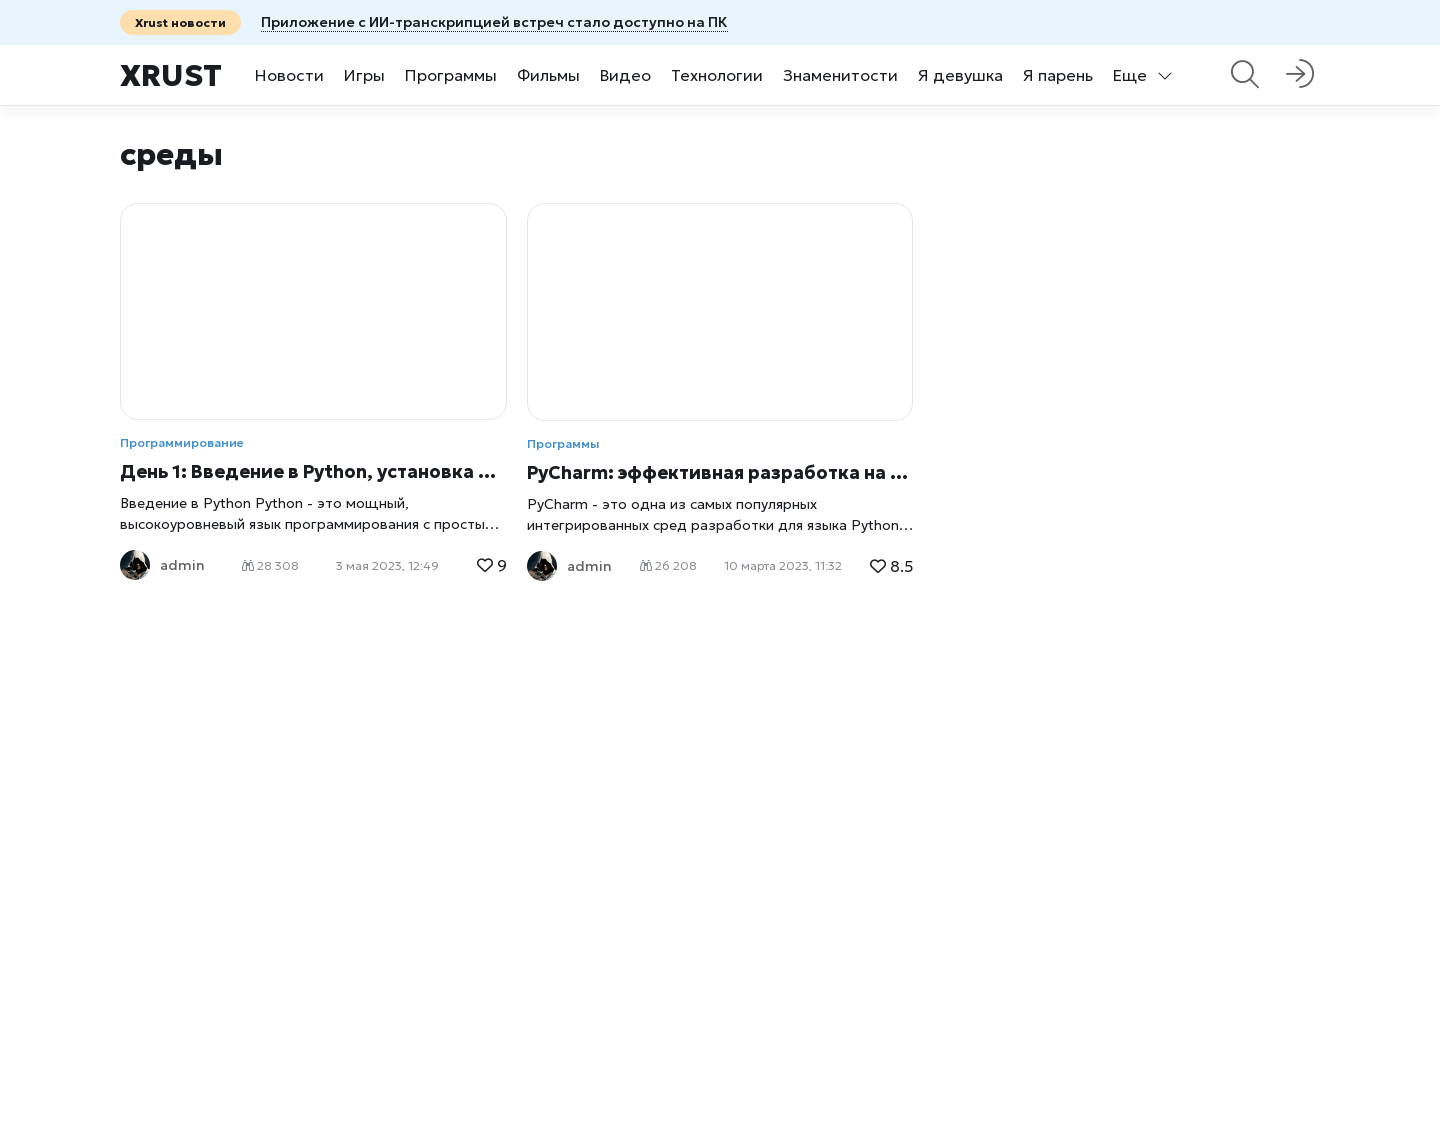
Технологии (717, 75)
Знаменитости (840, 75)
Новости (289, 75)
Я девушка (960, 75)
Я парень (1058, 75)
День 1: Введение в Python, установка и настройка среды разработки (313, 471)
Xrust (171, 75)
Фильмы (548, 75)
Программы (451, 75)
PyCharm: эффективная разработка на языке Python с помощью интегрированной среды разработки (720, 472)
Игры (364, 75)
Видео (625, 75)
